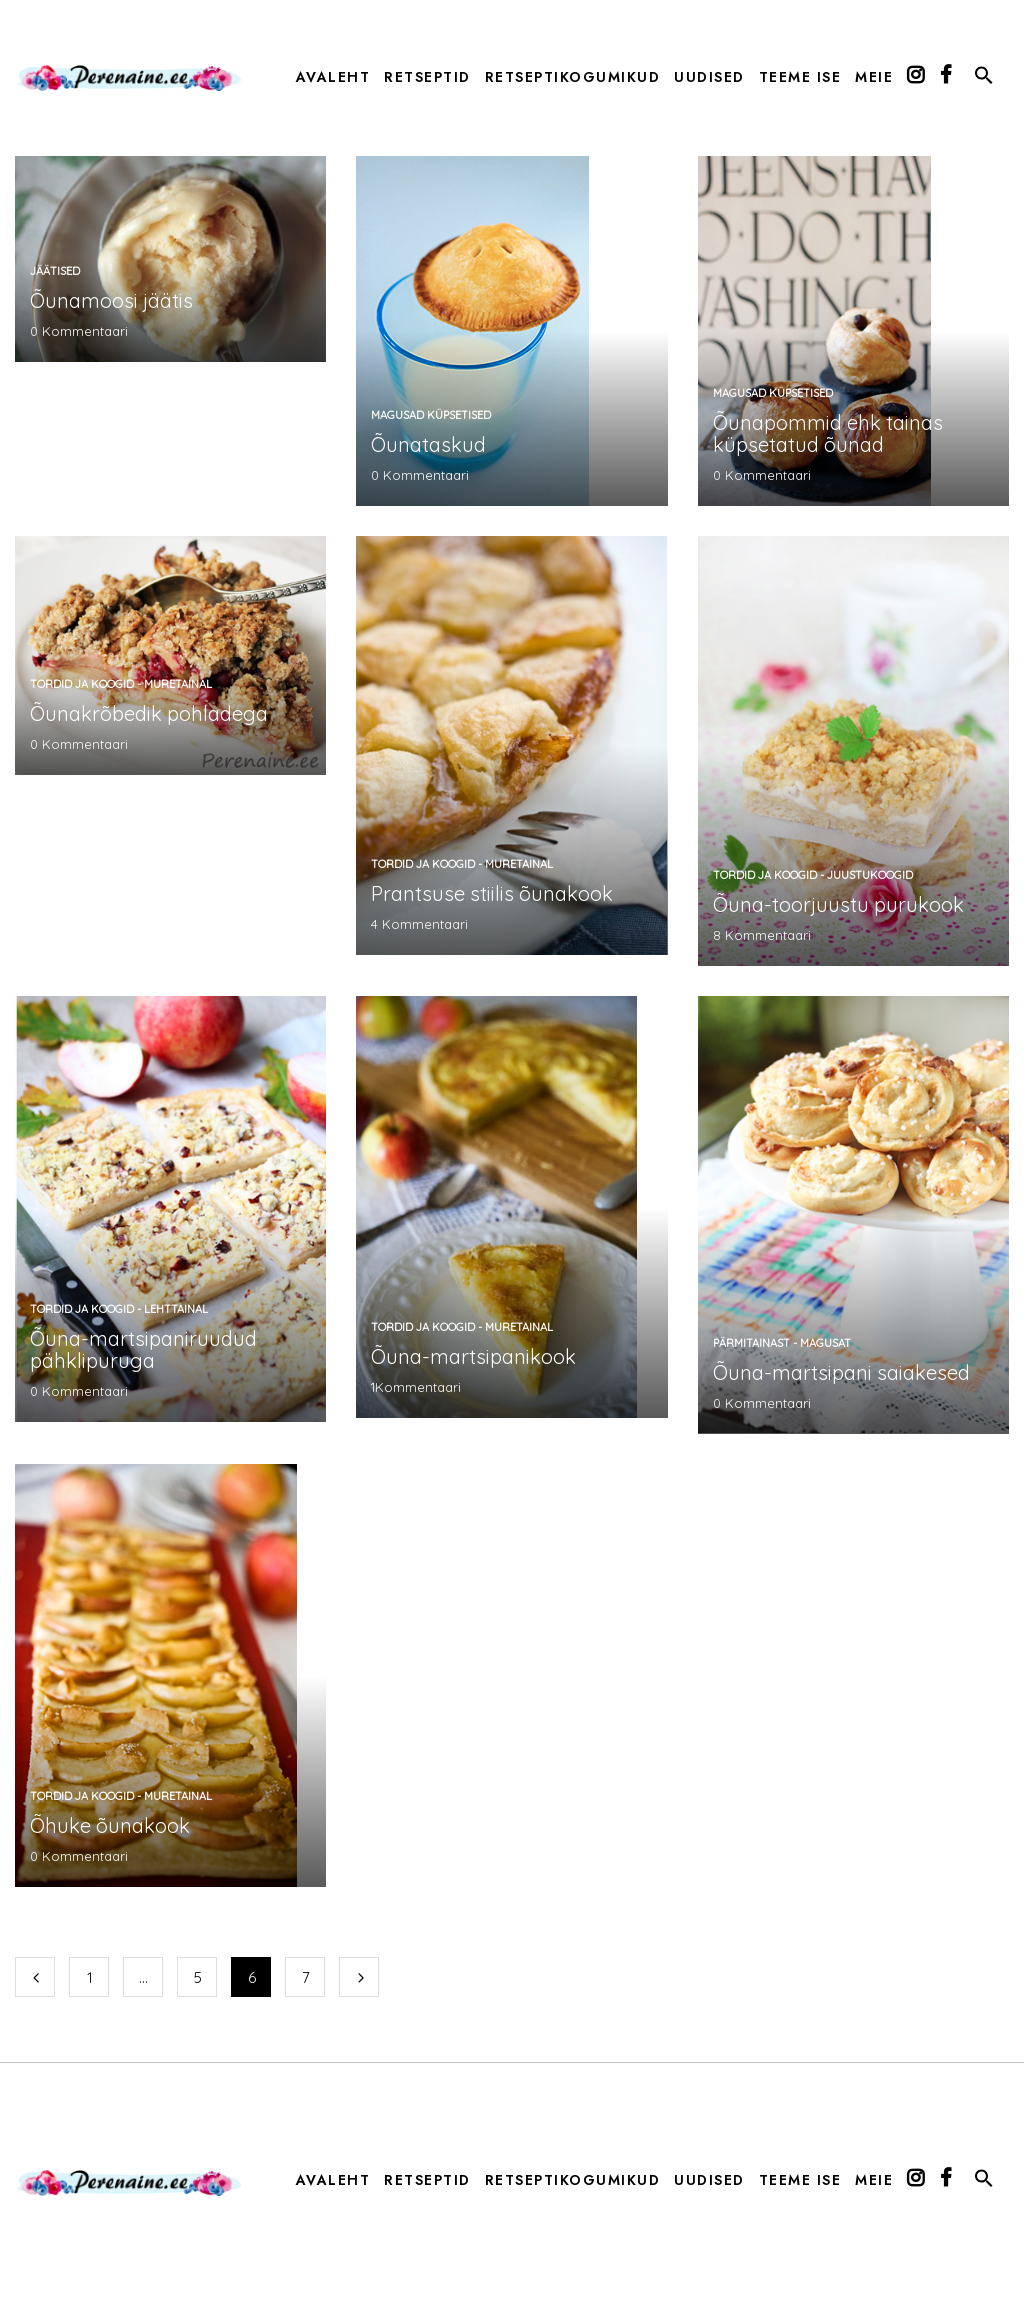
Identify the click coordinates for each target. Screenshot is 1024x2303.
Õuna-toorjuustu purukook (838, 904)
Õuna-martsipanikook (473, 1356)
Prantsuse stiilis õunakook (492, 893)
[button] (984, 79)
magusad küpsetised (431, 415)
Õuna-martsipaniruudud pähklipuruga (143, 1349)
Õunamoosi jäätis (111, 300)
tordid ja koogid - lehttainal (119, 1309)
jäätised (55, 271)
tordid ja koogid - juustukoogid (813, 875)
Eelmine (35, 1977)
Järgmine (359, 1977)
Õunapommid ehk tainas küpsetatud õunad (828, 433)
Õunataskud (428, 444)
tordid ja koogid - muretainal (121, 684)
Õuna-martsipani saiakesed (841, 1372)
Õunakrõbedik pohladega (149, 713)
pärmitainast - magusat (782, 1343)
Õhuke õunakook (110, 1825)
